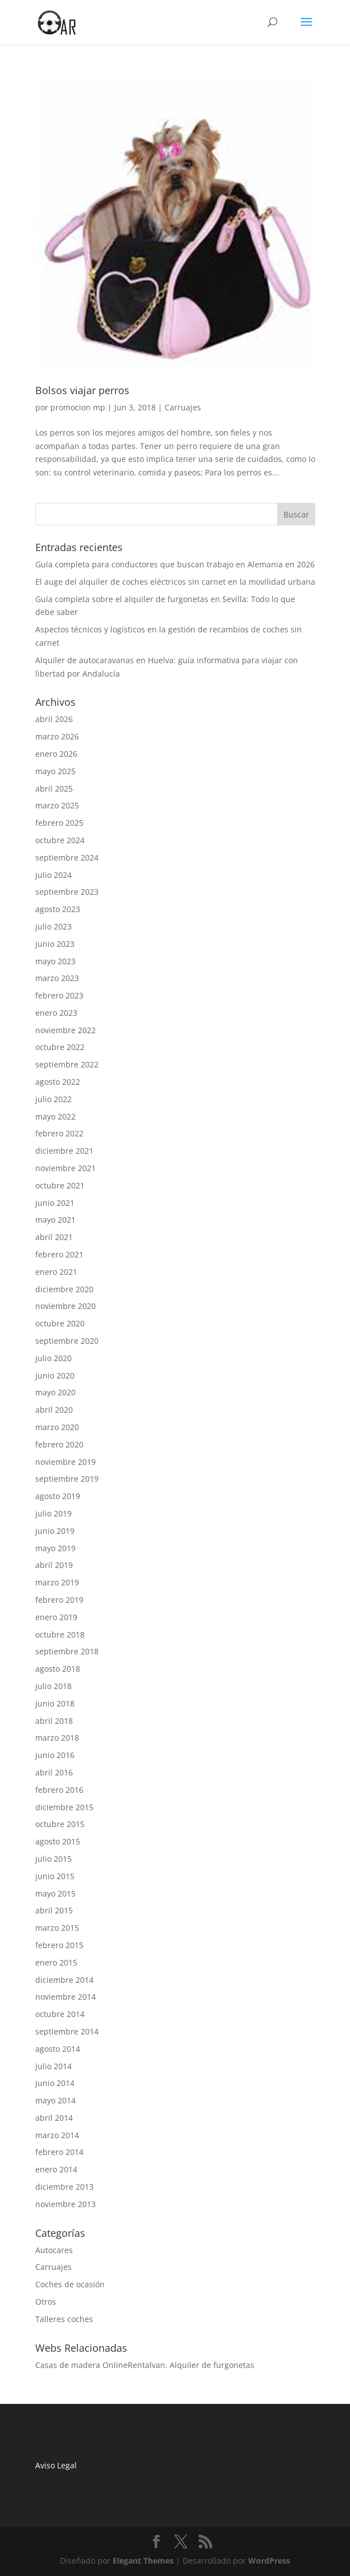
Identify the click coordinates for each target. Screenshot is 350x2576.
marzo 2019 (57, 1582)
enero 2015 (56, 1962)
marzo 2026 (57, 736)
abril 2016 (54, 1772)
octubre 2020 (60, 1323)
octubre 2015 (60, 1824)
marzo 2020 (57, 1427)
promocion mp (77, 407)
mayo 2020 (55, 1392)
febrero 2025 (59, 822)
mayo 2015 (55, 1893)
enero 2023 (56, 1012)
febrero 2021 (59, 1254)
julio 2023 (53, 926)
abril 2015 (54, 1910)
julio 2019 (53, 1513)
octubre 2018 (60, 1634)
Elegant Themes (143, 2560)
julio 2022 (53, 1099)
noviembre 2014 (65, 1996)
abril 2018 (54, 1720)
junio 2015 (54, 1876)
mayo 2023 (55, 961)
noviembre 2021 (65, 1168)
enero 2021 (56, 1271)
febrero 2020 (59, 1444)
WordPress (269, 2560)
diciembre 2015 (64, 1807)
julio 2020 (53, 1358)
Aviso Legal (57, 2465)
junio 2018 (54, 1703)
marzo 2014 (57, 2135)
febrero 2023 (59, 995)
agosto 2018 (57, 1668)
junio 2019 (54, 1530)
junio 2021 (54, 1202)
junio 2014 (54, 2083)
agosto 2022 (57, 1081)
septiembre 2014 (67, 2031)
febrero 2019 (59, 1599)
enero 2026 (56, 753)
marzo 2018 (57, 1737)
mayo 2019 (55, 1548)
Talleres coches (64, 2319)
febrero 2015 (59, 1945)
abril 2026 (54, 719)
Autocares (54, 2250)
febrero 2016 (59, 1789)
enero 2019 (56, 1617)
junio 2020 (54, 1375)
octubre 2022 (60, 1047)
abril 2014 (54, 2117)
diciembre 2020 (64, 1289)
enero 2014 (56, 2169)
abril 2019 (54, 1565)
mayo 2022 (55, 1116)
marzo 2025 (57, 805)
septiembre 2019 (67, 1478)
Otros (45, 2301)
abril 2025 (54, 788)
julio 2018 (53, 1686)
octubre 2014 (60, 2014)
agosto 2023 (57, 909)
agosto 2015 (57, 1841)
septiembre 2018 (67, 1651)
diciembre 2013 (64, 2186)
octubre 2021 (60, 1185)
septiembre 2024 (67, 857)
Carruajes (183, 407)
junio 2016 (54, 1755)
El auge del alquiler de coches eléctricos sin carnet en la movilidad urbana (175, 581)
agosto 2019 (57, 1496)
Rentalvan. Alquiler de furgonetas (191, 2365)
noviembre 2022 (65, 1030)
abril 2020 (54, 1409)
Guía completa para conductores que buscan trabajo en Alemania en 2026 (175, 564)
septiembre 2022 (67, 1064)
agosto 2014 (57, 2048)
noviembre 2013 (65, 2204)
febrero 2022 (59, 1133)
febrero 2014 (59, 2152)
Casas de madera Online (81, 2365)
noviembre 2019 (65, 1461)
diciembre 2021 (64, 1150)
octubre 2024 (60, 840)
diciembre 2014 (64, 1979)
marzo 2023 (57, 978)
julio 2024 (53, 875)
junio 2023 (54, 943)
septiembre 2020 (67, 1340)
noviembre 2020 (65, 1306)
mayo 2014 (55, 2100)
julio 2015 (53, 1858)
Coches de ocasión (70, 2284)
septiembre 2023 (67, 891)
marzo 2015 (57, 1927)
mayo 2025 (55, 771)
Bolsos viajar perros (82, 390)
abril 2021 (54, 1237)
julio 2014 (53, 2066)
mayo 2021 (55, 1219)
